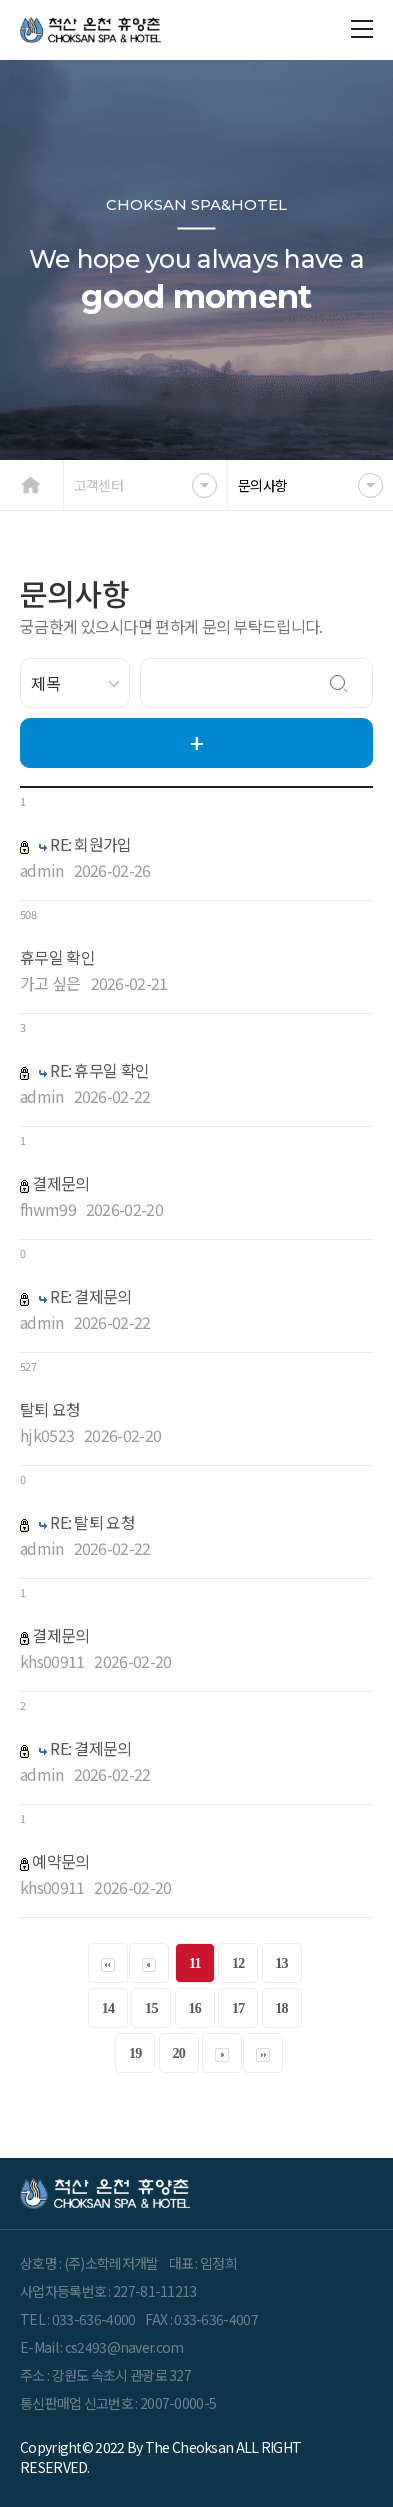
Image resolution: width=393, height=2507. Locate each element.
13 (281, 1963)
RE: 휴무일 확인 (99, 1070)
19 (135, 2053)
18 (281, 2008)
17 (238, 2008)
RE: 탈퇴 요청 (92, 1522)
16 (194, 2008)
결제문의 (60, 1183)
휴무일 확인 (57, 957)
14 (108, 2008)
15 (151, 2008)
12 (238, 1963)
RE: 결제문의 (90, 1296)
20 (178, 2053)
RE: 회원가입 (90, 844)
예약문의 (60, 1861)
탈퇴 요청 (50, 1409)
